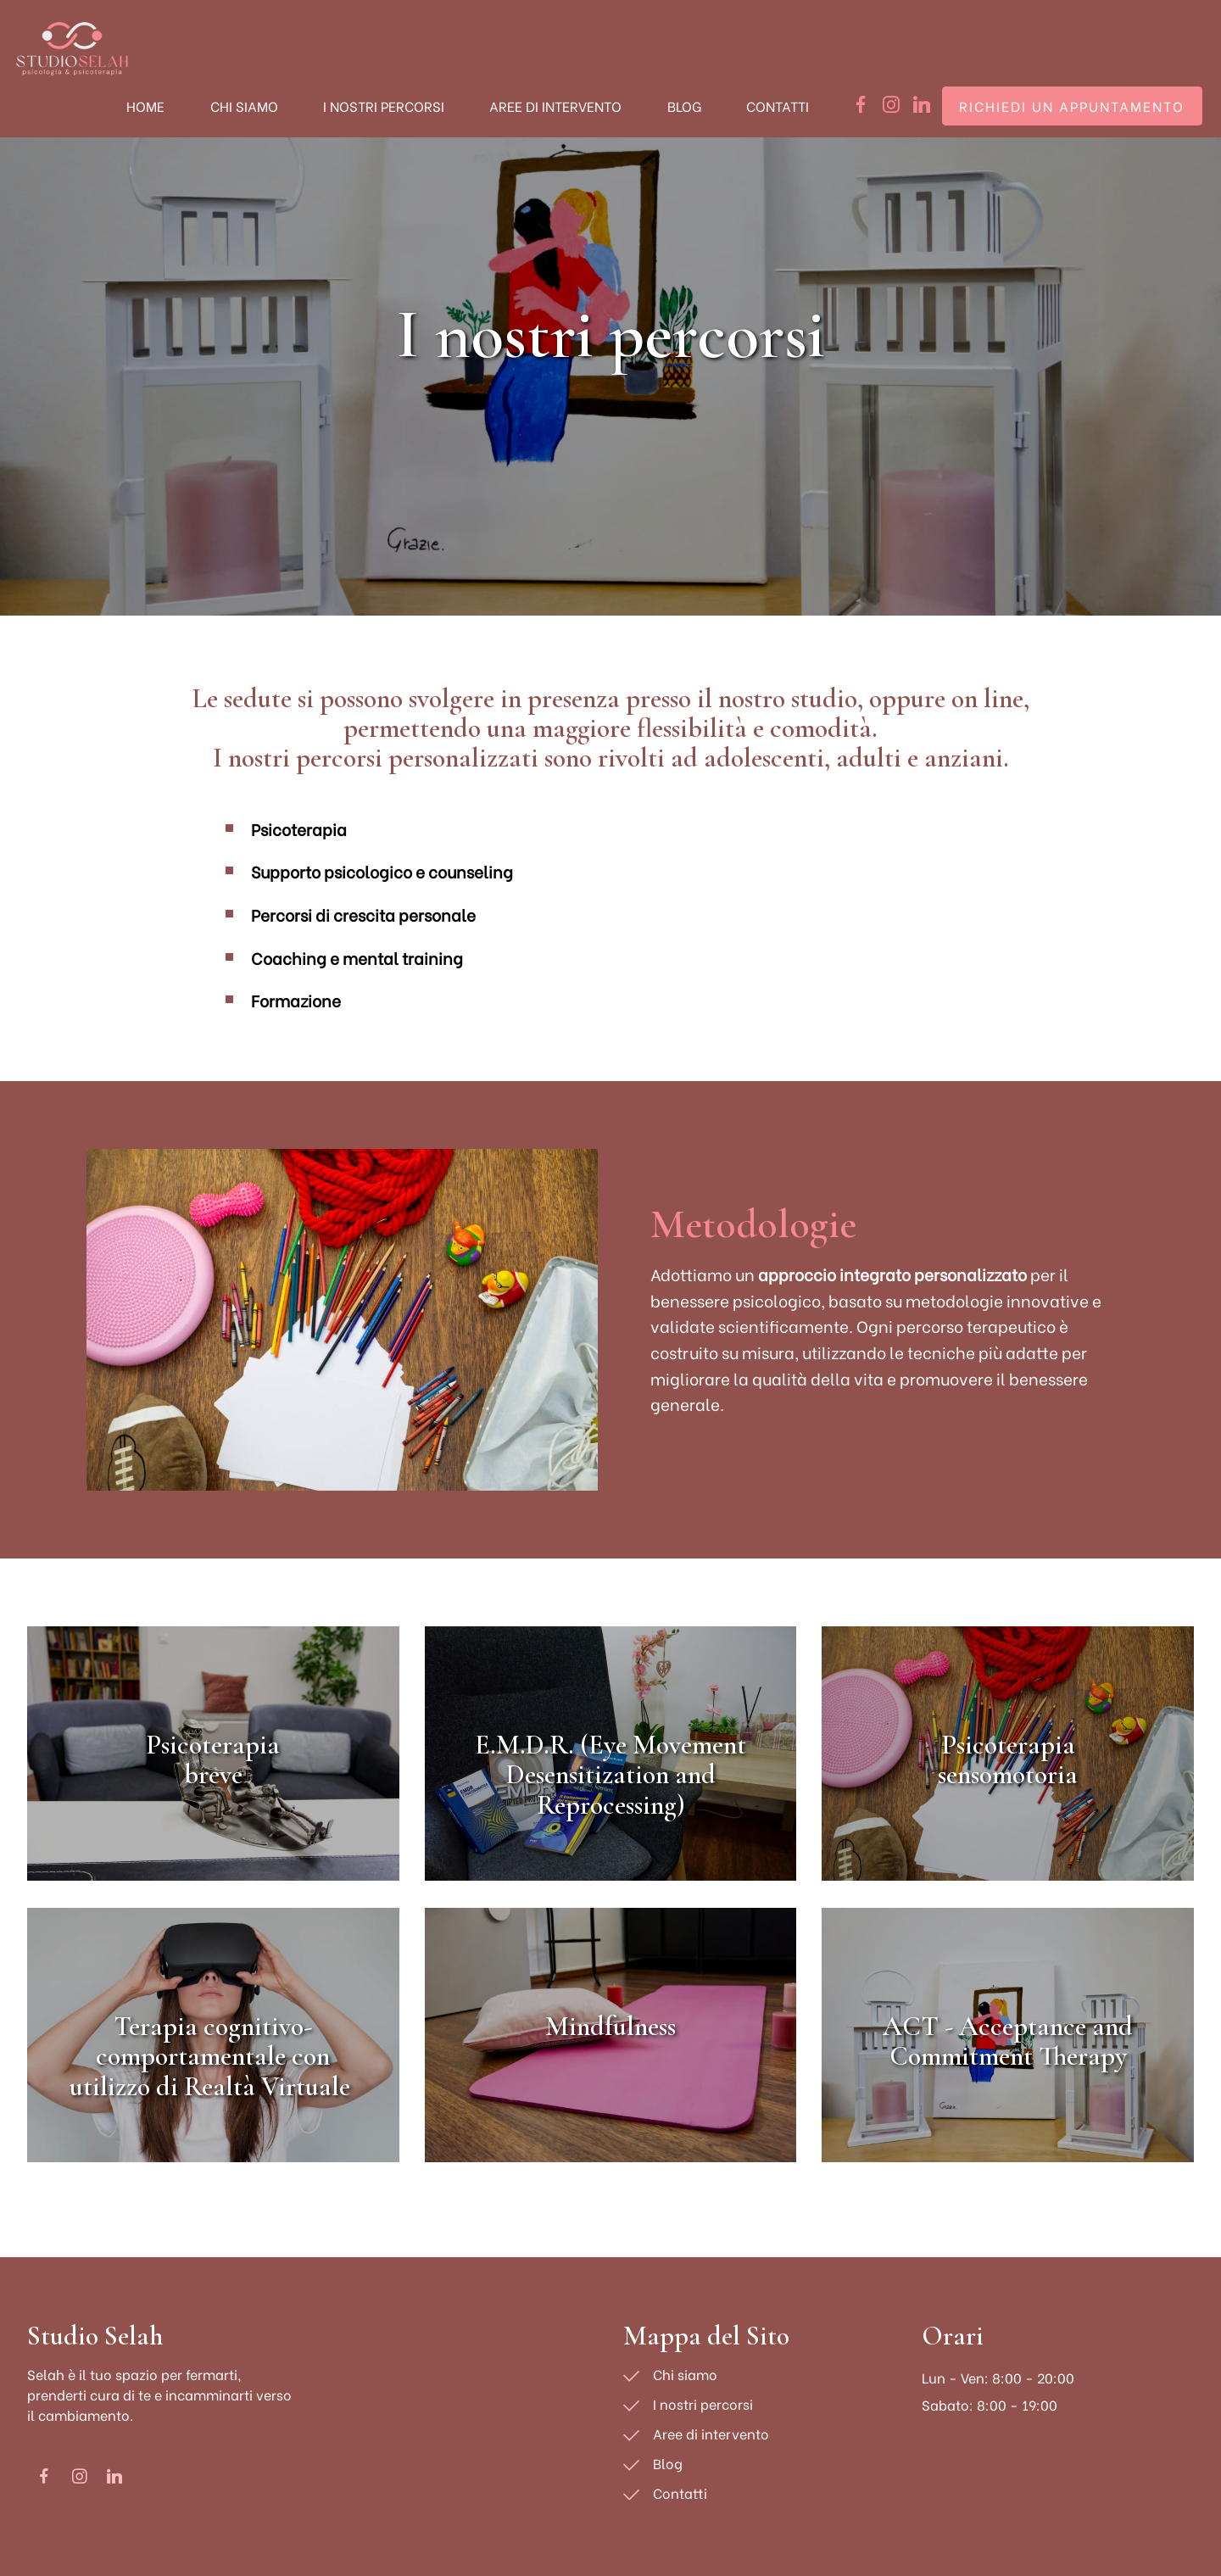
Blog (668, 2463)
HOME (145, 105)
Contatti (680, 2492)
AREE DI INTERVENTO (555, 105)
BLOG (684, 105)
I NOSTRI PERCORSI (383, 105)
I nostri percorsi (703, 2403)
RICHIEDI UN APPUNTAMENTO (1072, 105)
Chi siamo (685, 2374)
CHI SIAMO (244, 105)
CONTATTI (777, 105)
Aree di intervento (711, 2433)
